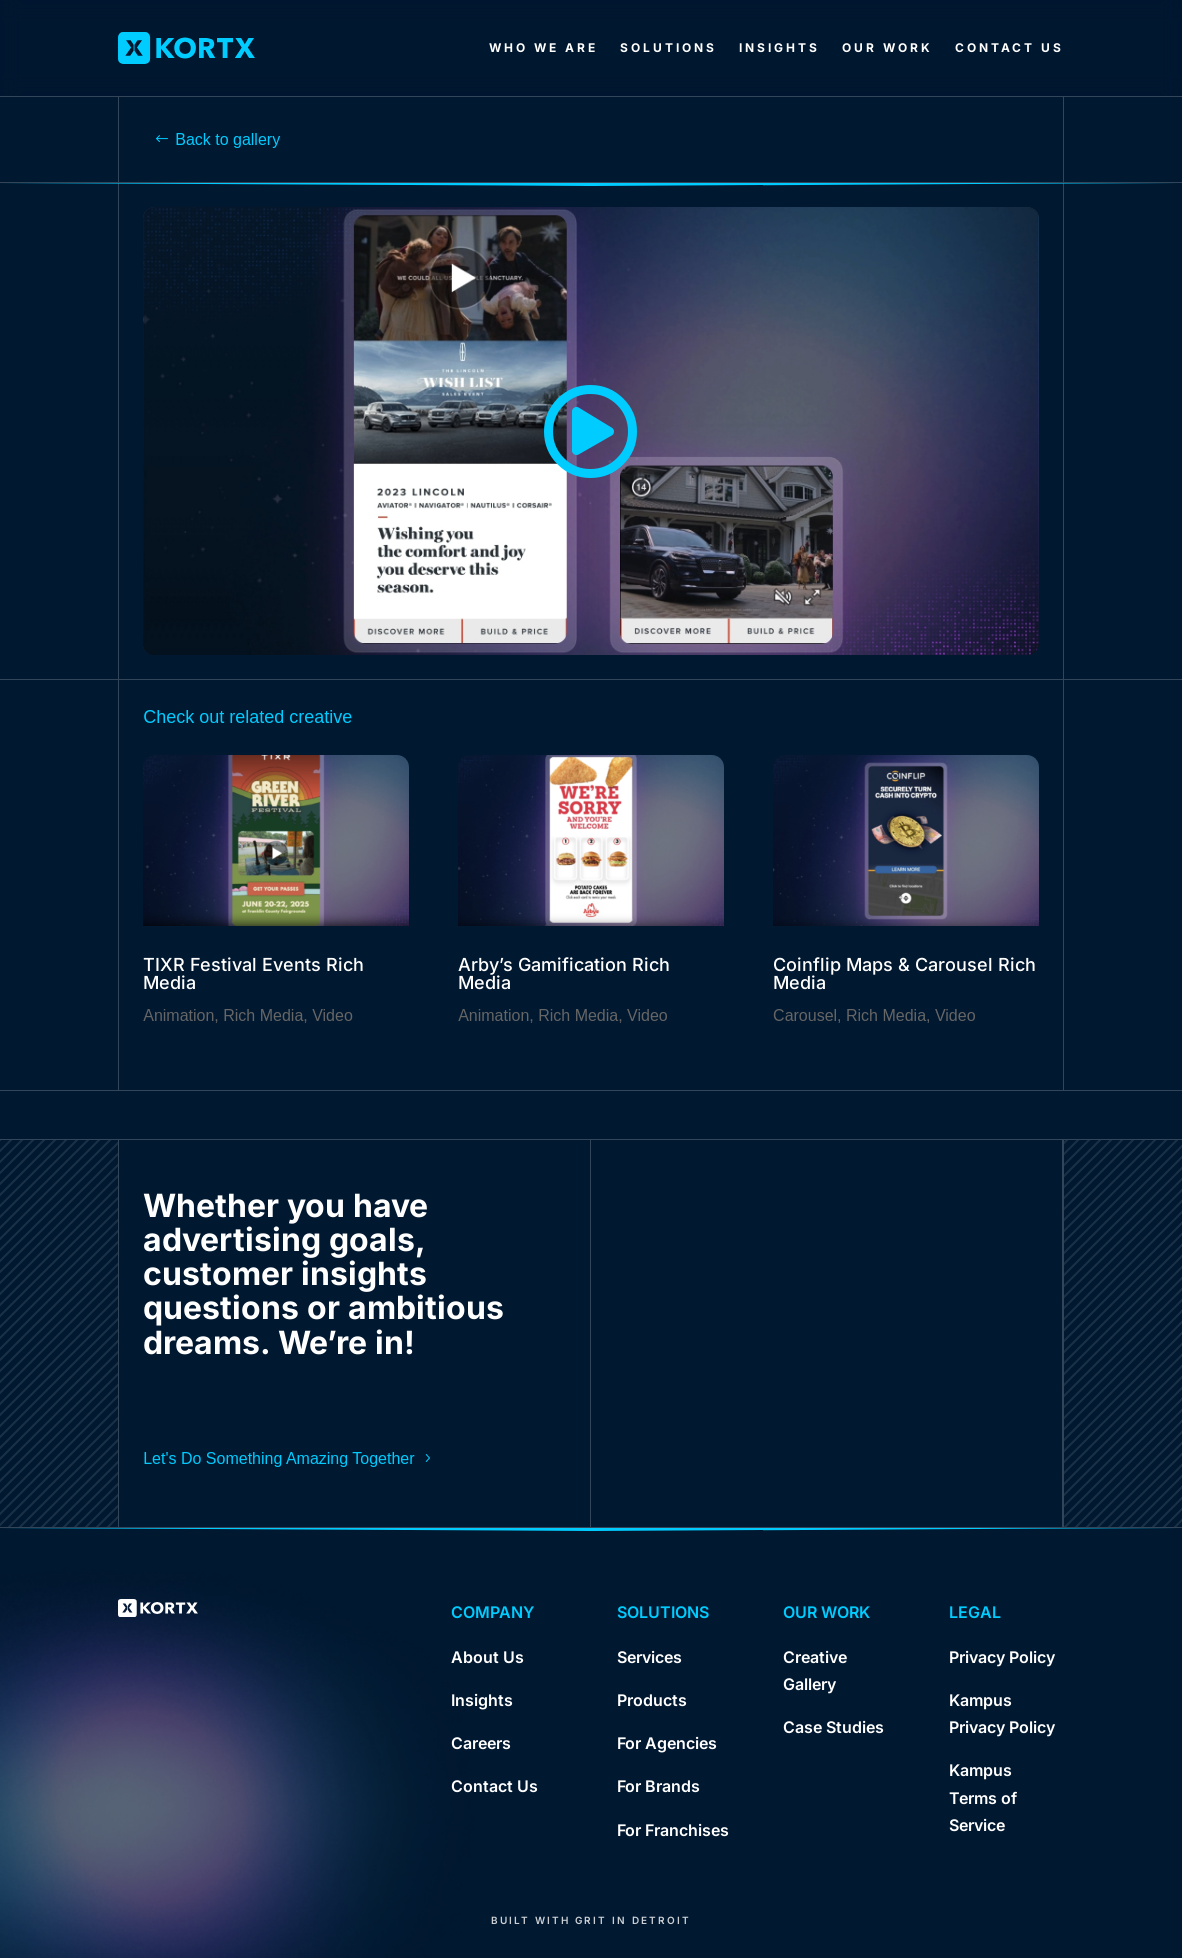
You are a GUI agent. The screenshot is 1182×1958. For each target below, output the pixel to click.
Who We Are (543, 47)
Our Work (887, 47)
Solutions (668, 47)
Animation (178, 1015)
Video (332, 1015)
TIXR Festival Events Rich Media (253, 973)
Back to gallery (227, 139)
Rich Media (263, 1015)
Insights (779, 47)
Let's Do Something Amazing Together (278, 1458)
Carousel (805, 1015)
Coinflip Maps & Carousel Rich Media (904, 973)
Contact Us (1009, 47)
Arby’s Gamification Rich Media (564, 973)
